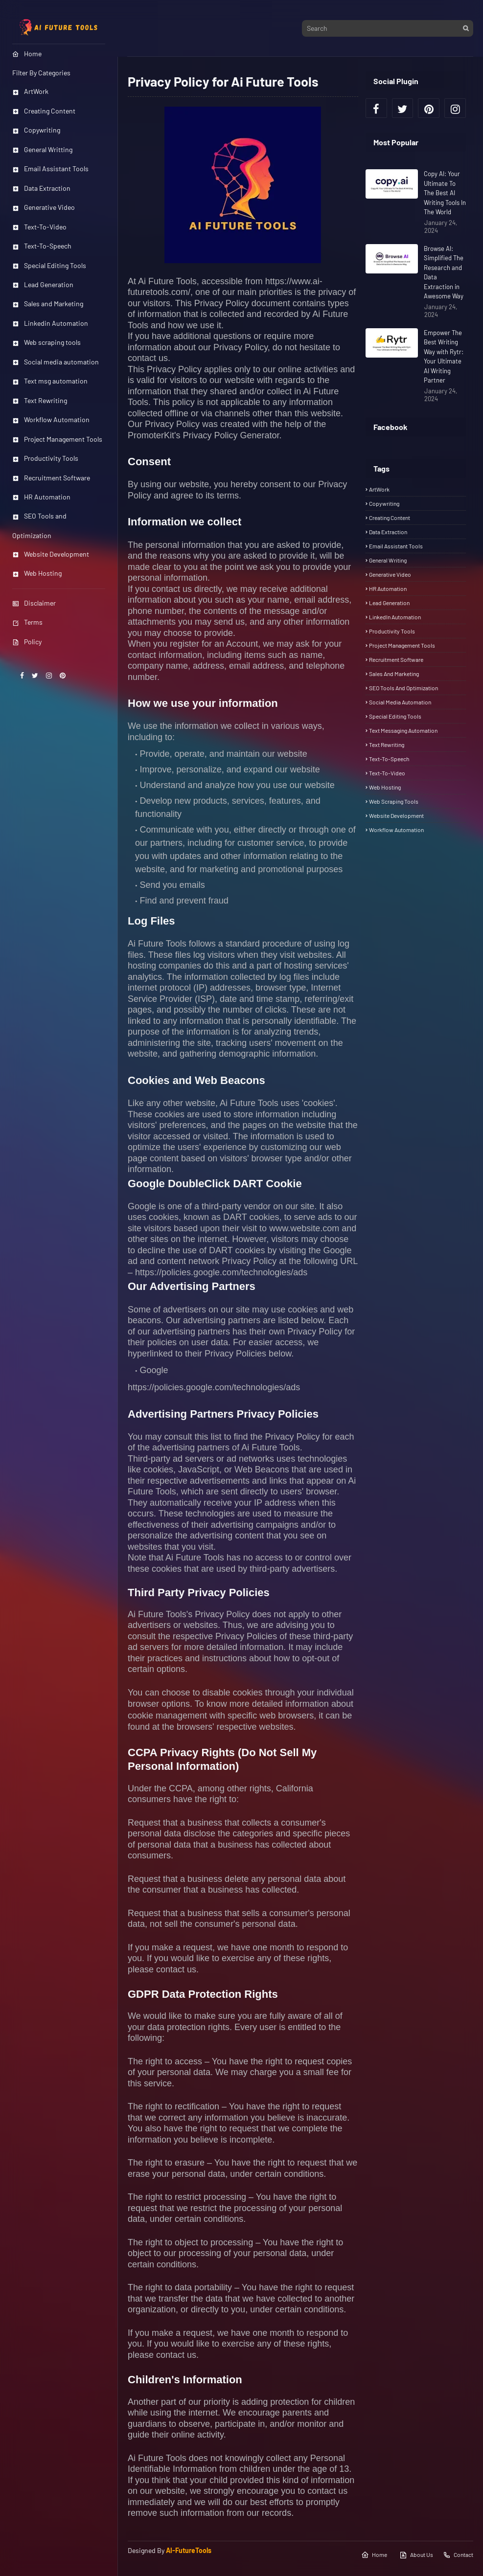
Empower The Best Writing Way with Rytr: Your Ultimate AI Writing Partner (443, 356)
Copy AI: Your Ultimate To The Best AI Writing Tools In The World (445, 193)
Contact (458, 2555)
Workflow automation (396, 829)
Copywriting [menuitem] (36, 130)
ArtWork (379, 489)
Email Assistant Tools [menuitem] (50, 168)
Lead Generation (389, 602)
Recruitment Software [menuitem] (51, 478)
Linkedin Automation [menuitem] (50, 323)
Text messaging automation (403, 730)
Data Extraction (388, 531)
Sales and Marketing (394, 673)
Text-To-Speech (389, 758)
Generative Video (390, 574)
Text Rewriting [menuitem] (39, 400)
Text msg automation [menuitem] (50, 381)
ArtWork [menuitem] (30, 91)
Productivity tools (392, 631)
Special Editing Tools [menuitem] (49, 265)
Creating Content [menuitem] (43, 111)
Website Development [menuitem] (50, 554)
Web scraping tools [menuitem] (46, 342)
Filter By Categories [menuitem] (41, 72)
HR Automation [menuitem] (41, 497)
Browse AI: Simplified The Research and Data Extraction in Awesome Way (443, 272)
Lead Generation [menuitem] (42, 284)
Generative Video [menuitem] (43, 207)
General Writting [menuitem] (42, 149)
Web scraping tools (393, 801)
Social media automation (400, 702)
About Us (416, 2555)
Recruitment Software (396, 659)
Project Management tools (402, 645)
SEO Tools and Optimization (403, 687)
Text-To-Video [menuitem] (39, 227)
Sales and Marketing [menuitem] (47, 303)
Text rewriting (386, 744)
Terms (27, 622)
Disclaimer (34, 603)
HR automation (388, 588)
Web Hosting (385, 787)
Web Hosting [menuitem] (37, 573)
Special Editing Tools (395, 716)
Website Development (396, 815)
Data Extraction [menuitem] (41, 188)
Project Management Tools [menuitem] (57, 439)
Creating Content (389, 517)
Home (374, 2555)
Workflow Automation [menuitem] (51, 419)
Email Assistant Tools (396, 545)
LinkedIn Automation (395, 616)
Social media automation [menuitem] (55, 362)
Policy (27, 641)
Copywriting (384, 503)
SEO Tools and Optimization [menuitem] (39, 525)
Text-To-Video (387, 772)
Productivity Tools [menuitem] (45, 458)
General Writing (388, 560)
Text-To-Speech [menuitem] (41, 246)
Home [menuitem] (27, 53)
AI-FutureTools (188, 2550)
